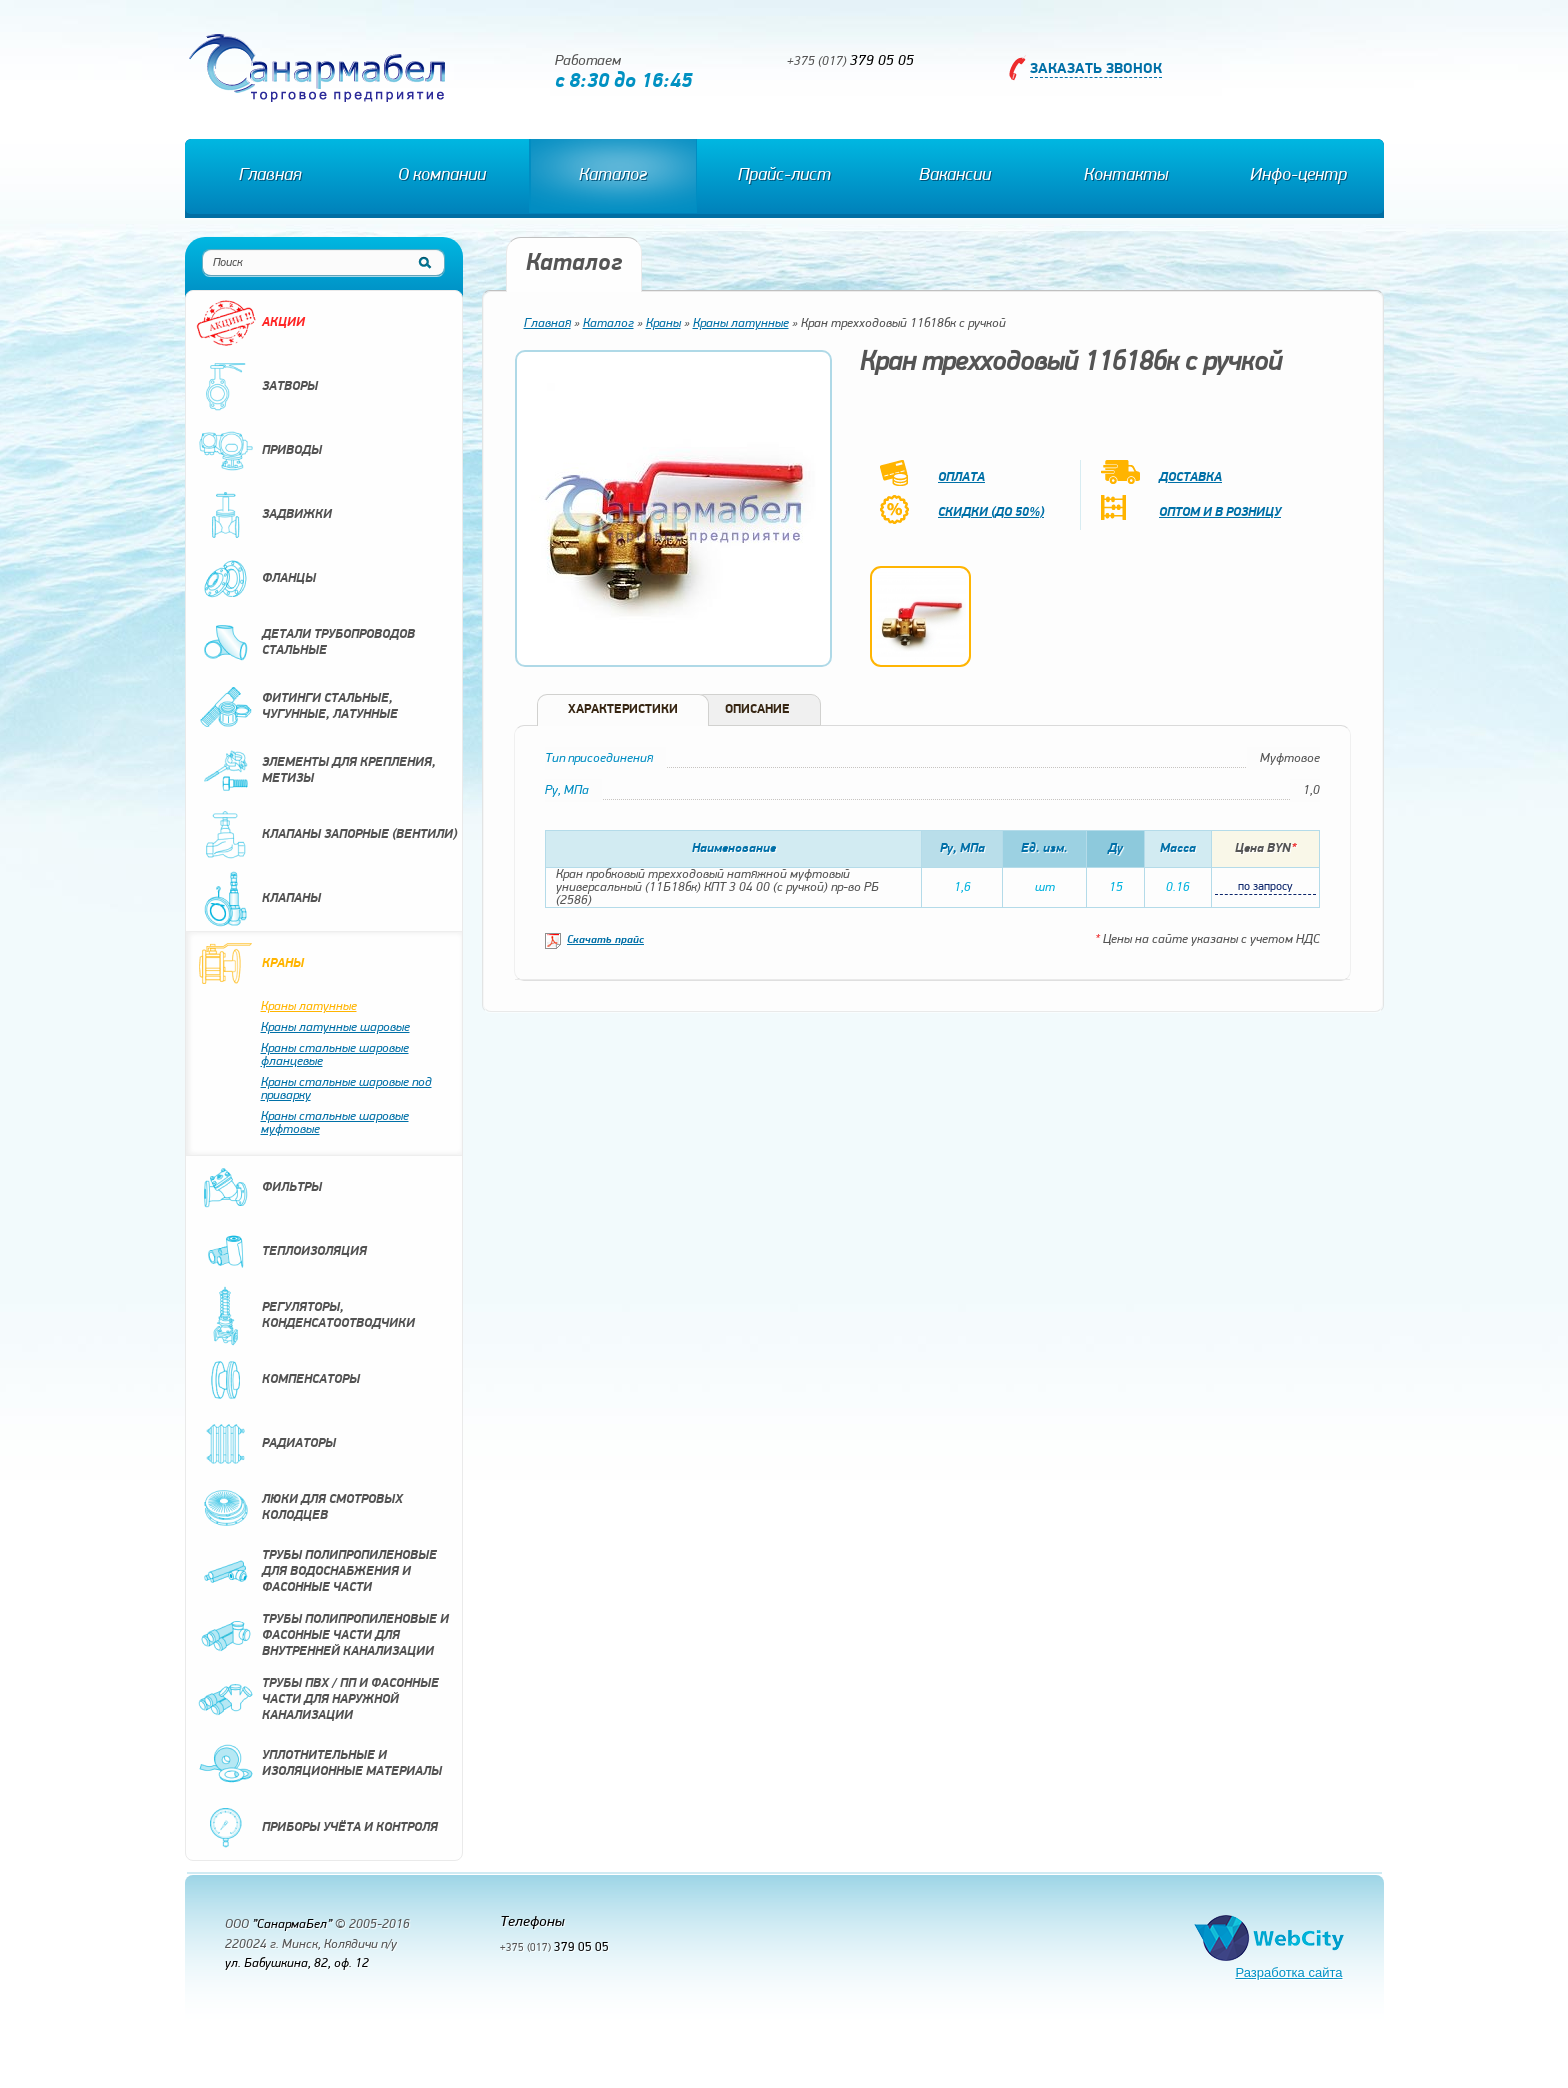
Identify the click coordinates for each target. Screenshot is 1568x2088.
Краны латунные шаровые (335, 1027)
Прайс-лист (784, 175)
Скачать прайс (605, 940)
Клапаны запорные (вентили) (326, 835)
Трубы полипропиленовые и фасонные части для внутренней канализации (322, 1636)
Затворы (257, 387)
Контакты (1126, 175)
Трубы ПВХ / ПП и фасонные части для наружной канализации (317, 1700)
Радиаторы (266, 1444)
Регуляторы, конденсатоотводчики (305, 1316)
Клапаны (258, 899)
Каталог (613, 175)
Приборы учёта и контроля (317, 1828)
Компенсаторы (278, 1380)
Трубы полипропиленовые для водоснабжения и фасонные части (316, 1572)
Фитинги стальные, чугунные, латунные (297, 707)
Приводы (259, 451)
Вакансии (955, 175)
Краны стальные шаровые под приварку (346, 1089)
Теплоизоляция (281, 1252)
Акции (250, 323)
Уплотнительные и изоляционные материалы (319, 1764)
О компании (442, 175)
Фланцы (256, 579)
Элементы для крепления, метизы (316, 771)
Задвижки (264, 515)
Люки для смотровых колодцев (299, 1508)
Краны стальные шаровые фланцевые (335, 1055)
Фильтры (259, 1188)
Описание (757, 709)
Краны (250, 964)
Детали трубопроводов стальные (305, 643)
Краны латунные (309, 1006)
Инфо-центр (1298, 175)
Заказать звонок (1096, 69)
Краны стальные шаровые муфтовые (335, 1123)
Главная (270, 175)
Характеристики (623, 709)
